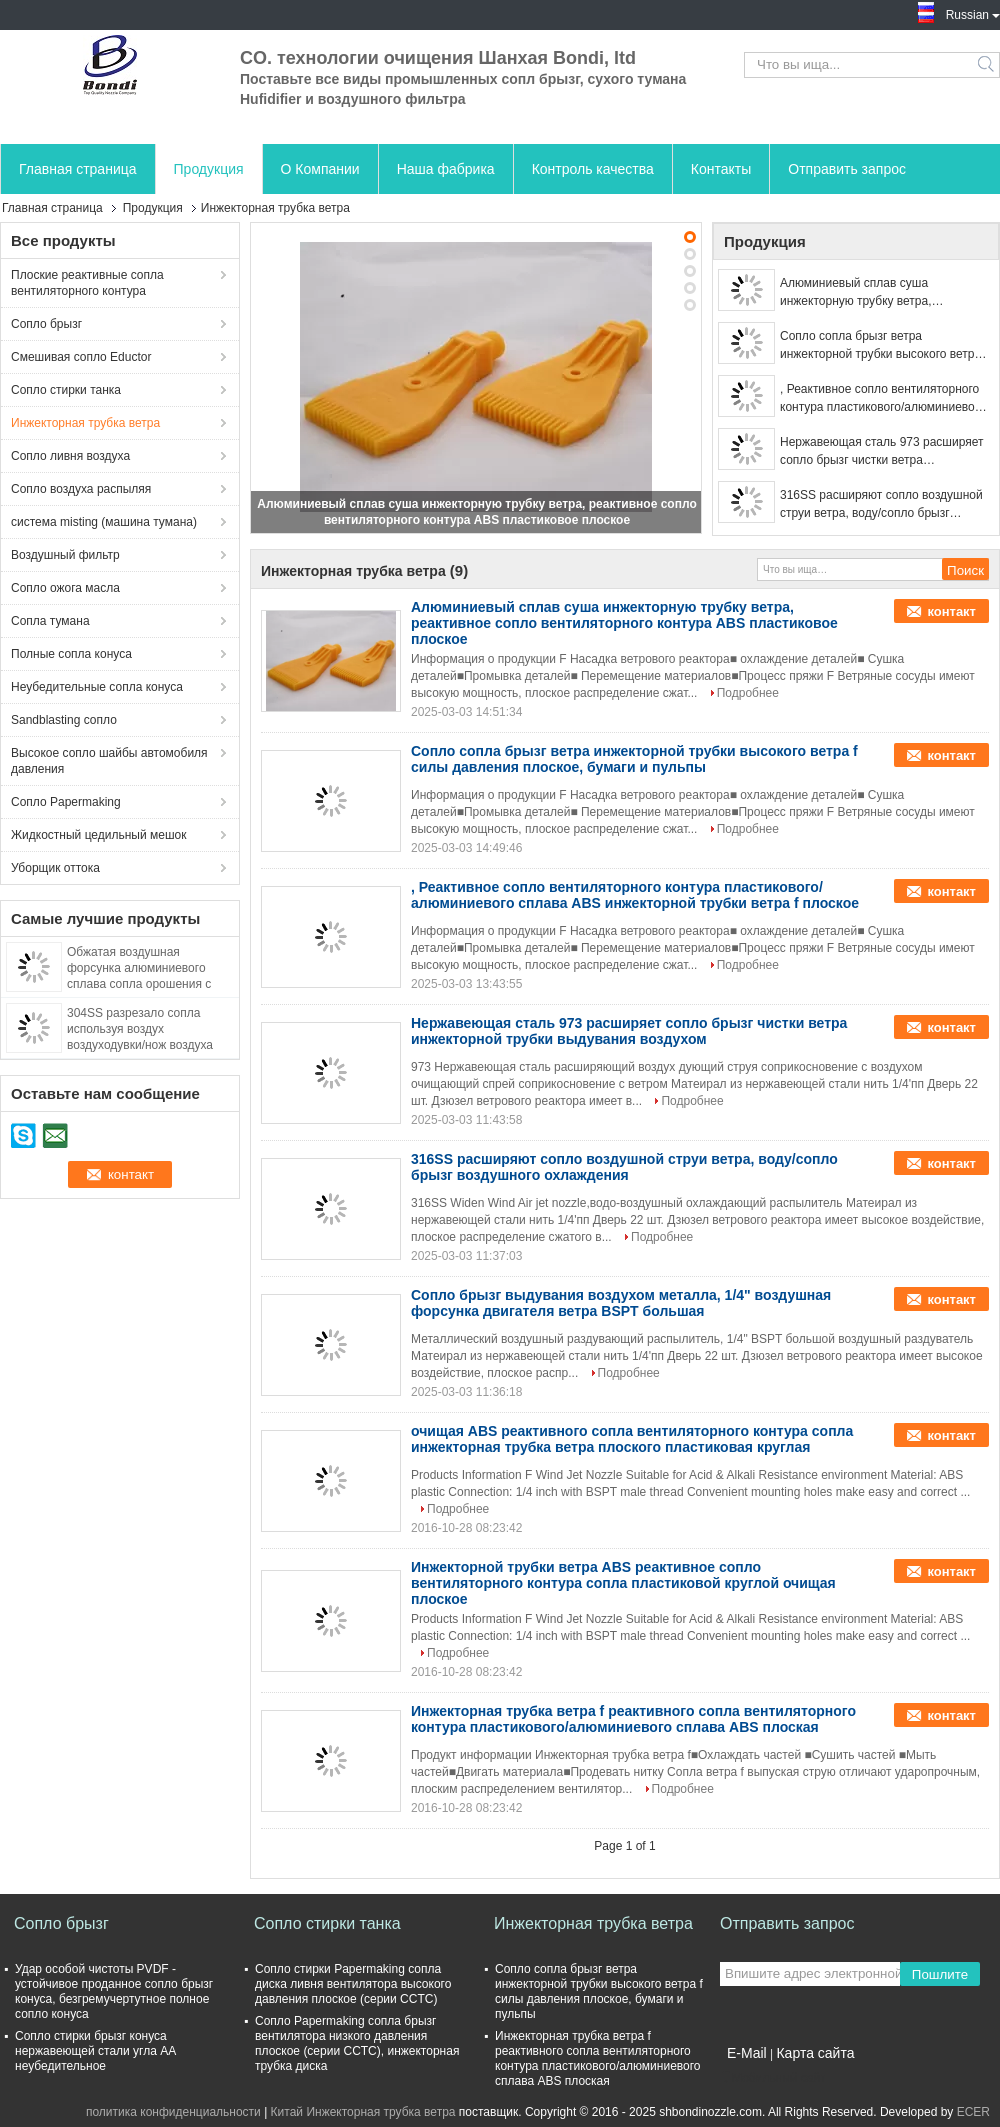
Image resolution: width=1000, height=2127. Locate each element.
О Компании (320, 169)
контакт (951, 611)
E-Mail (747, 2053)
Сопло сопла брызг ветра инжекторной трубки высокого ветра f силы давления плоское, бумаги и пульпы (884, 346)
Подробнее (748, 693)
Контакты (721, 169)
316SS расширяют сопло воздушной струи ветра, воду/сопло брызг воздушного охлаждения (881, 505)
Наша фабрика (446, 169)
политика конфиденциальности (173, 2112)
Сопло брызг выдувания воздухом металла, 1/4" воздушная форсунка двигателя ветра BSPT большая (621, 1303)
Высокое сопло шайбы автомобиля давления (109, 761)
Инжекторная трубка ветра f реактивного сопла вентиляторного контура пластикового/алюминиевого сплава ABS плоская (633, 1719)
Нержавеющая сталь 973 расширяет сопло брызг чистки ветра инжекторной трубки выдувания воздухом (881, 452)
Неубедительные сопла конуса (97, 687)
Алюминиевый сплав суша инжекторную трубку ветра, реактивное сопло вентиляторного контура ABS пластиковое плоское (876, 293)
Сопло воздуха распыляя (81, 489)
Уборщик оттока (55, 868)
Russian (973, 13)
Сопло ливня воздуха (70, 456)
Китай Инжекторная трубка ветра (363, 2112)
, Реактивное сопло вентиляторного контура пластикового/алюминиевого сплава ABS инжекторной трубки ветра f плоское (883, 399)
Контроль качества (593, 169)
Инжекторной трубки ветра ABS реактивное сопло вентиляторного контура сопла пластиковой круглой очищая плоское (623, 1583)
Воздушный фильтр (65, 555)
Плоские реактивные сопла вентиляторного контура (87, 283)
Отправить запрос (847, 169)
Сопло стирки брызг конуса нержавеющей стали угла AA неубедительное (95, 2051)
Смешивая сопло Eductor (81, 357)
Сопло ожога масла (65, 588)
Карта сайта (815, 2053)
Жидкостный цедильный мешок (99, 835)
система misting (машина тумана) (104, 522)
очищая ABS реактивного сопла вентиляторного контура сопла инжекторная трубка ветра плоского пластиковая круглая (632, 1439)
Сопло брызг (46, 324)
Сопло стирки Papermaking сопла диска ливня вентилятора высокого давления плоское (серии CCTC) (353, 1984)
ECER (973, 2112)
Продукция (209, 169)
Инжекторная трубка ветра (85, 423)
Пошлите (940, 1974)
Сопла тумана (50, 621)
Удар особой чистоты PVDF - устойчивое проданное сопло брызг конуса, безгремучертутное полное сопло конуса (114, 1991)
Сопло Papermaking (66, 802)
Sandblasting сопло (64, 720)
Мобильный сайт (773, 2078)
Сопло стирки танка (66, 390)
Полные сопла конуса (71, 654)
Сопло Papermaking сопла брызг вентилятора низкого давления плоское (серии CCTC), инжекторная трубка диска (357, 2043)
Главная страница (78, 169)
